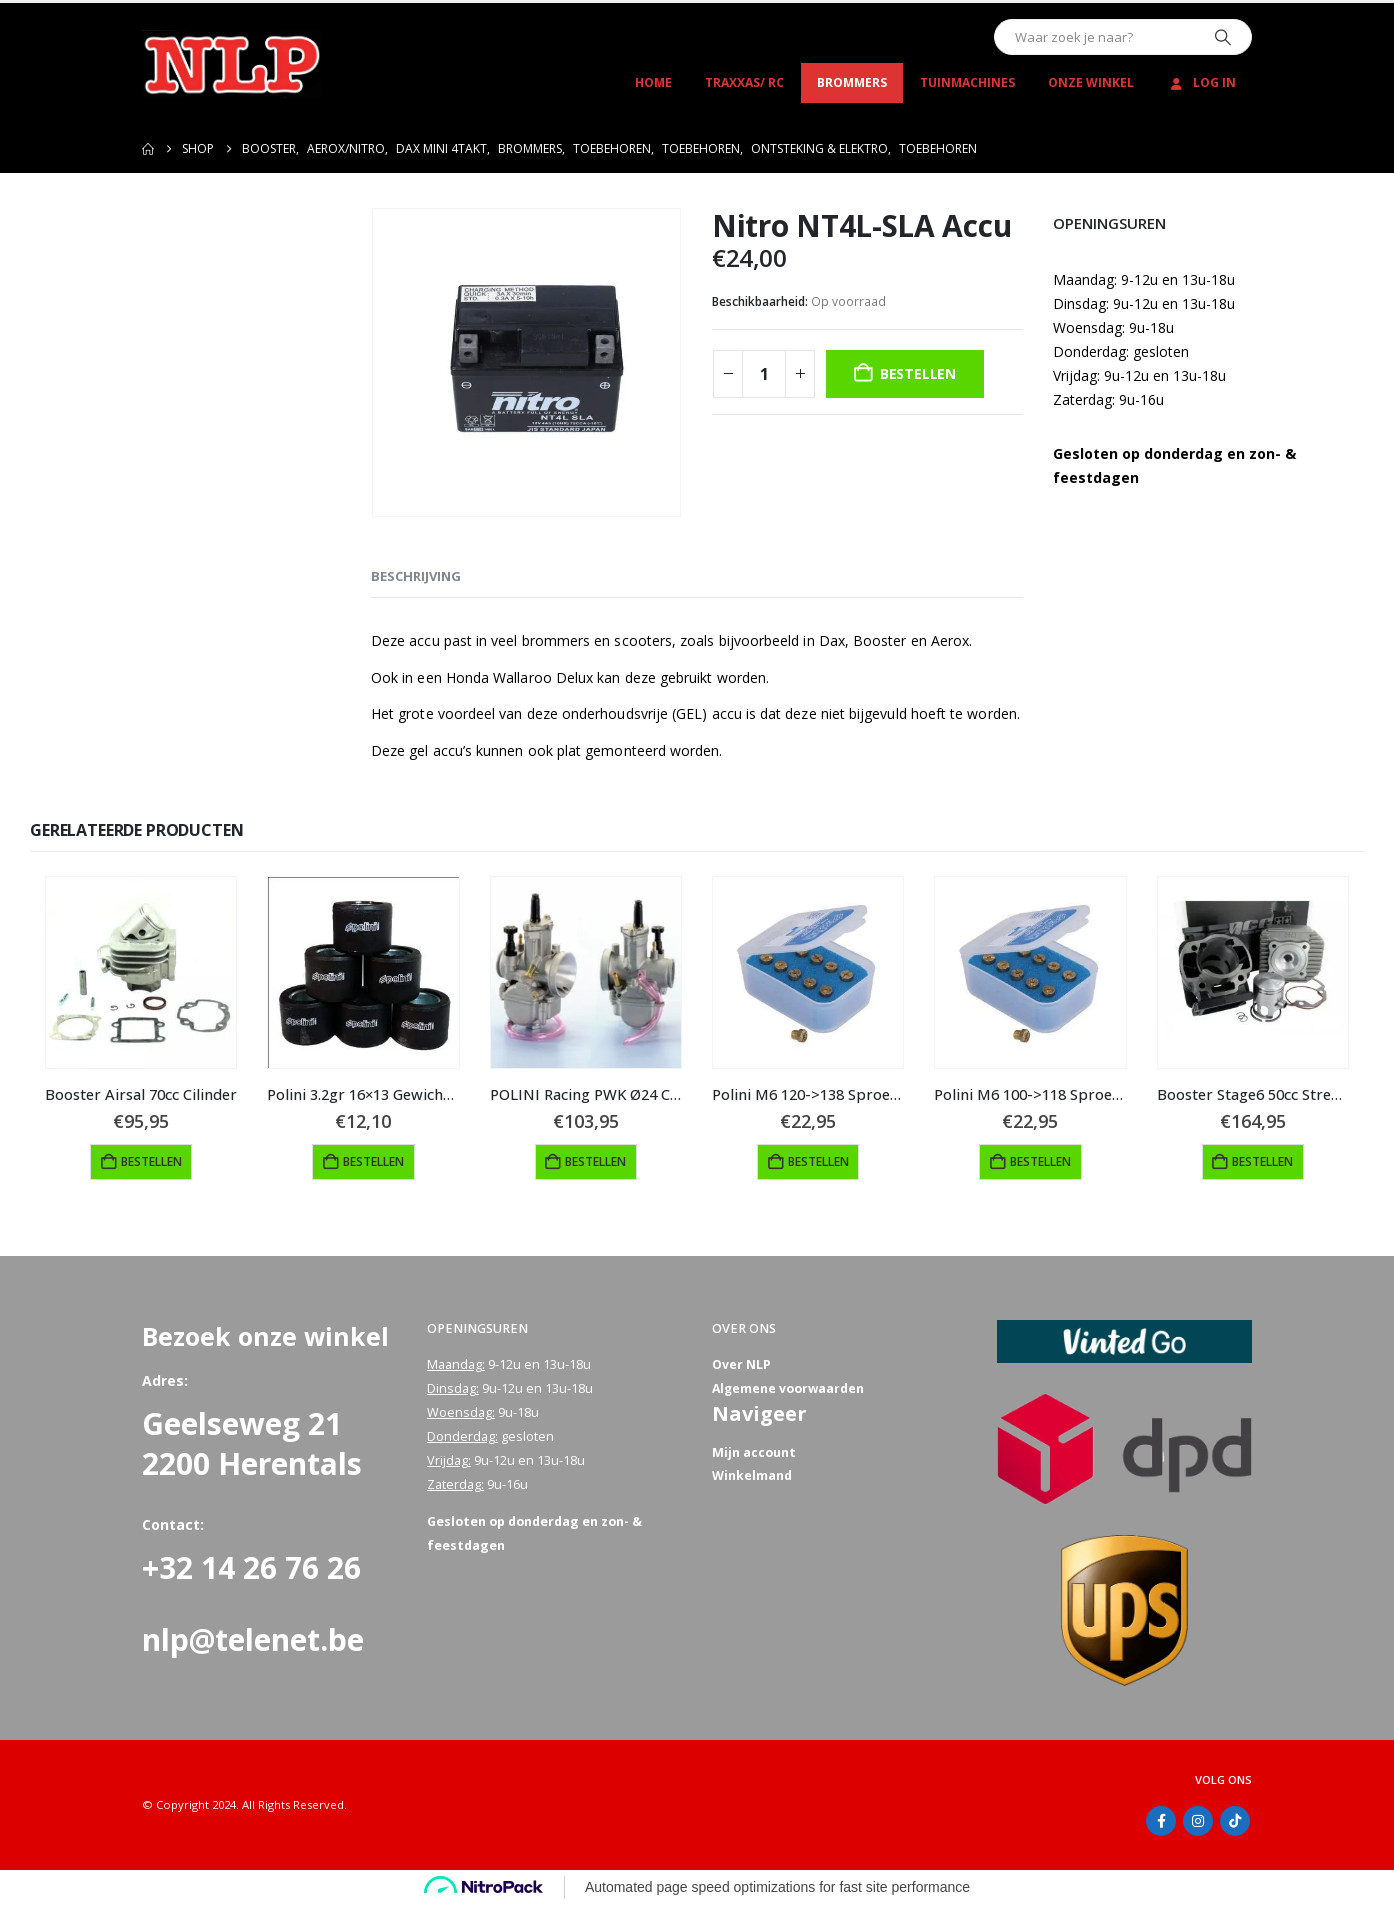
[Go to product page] (141, 972)
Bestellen (918, 373)
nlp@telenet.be (253, 1639)
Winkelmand (752, 1477)
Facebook (1161, 1821)
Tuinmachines (967, 82)
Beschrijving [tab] (416, 576)
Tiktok (1235, 1821)
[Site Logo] (232, 64)
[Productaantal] (764, 374)
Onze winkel (1091, 82)
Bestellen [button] (151, 1161)
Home (653, 82)
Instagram (1198, 1821)
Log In (1201, 82)
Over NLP (742, 1364)
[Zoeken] (1223, 37)
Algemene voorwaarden (789, 1388)
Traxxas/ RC (744, 82)
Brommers (852, 82)
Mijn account (754, 1453)
